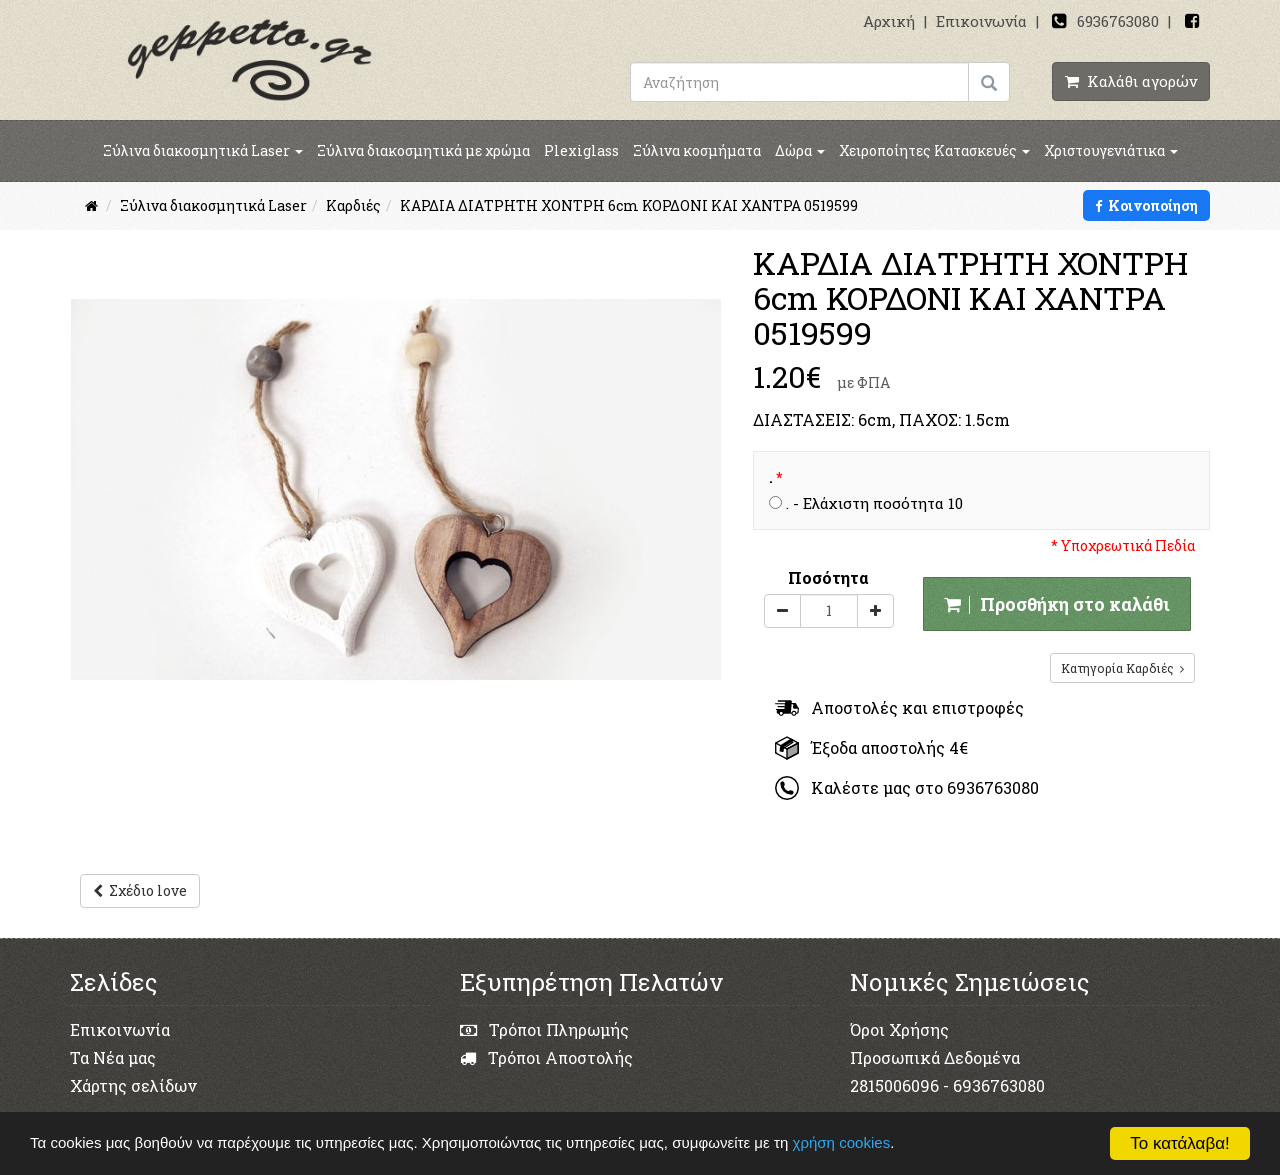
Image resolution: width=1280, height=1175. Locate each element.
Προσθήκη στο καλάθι (1057, 604)
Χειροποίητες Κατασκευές (934, 150)
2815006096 (894, 1085)
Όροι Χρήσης (899, 1029)
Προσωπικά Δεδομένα (935, 1057)
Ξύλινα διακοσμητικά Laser (203, 150)
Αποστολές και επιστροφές (899, 707)
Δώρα (800, 150)
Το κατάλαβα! (1180, 1143)
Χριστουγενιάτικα (1111, 150)
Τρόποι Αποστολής (546, 1057)
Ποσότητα (828, 577)
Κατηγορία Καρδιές (1122, 668)
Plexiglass (581, 150)
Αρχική (889, 21)
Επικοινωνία (981, 21)
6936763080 (1118, 21)
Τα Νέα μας (113, 1057)
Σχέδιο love (140, 890)
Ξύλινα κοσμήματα (697, 150)
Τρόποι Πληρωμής (544, 1029)
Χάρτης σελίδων (133, 1085)
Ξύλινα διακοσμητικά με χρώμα (423, 150)
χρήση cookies (853, 1142)
